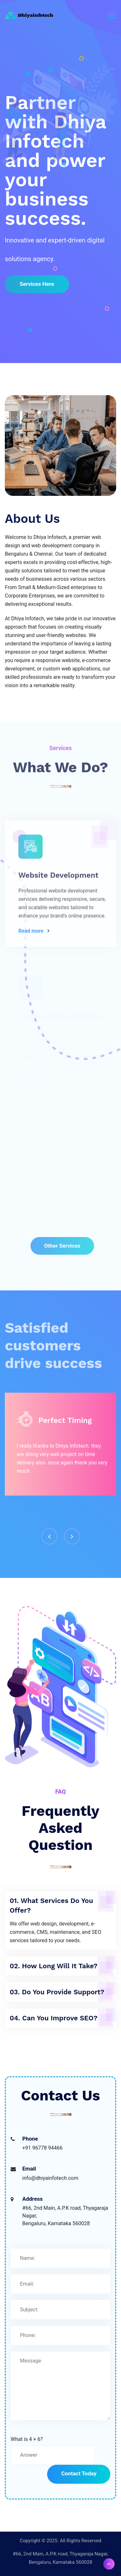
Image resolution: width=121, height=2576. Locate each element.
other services (65, 1245)
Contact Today (78, 2473)
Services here (37, 284)
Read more (31, 934)
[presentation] (49, 1536)
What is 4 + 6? (27, 2439)
